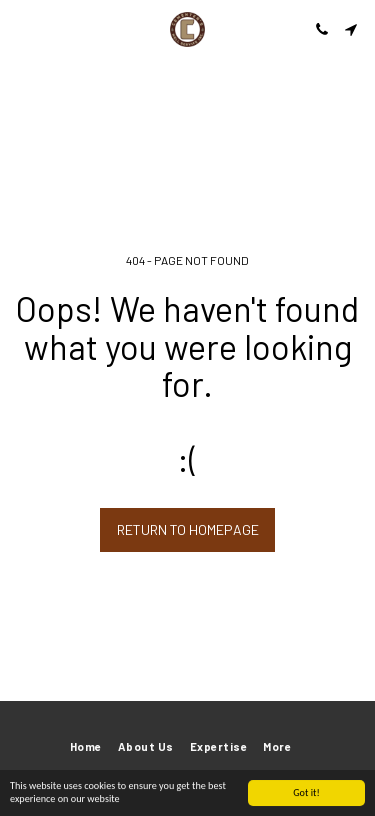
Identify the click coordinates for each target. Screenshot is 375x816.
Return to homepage (188, 529)
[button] (22, 29)
